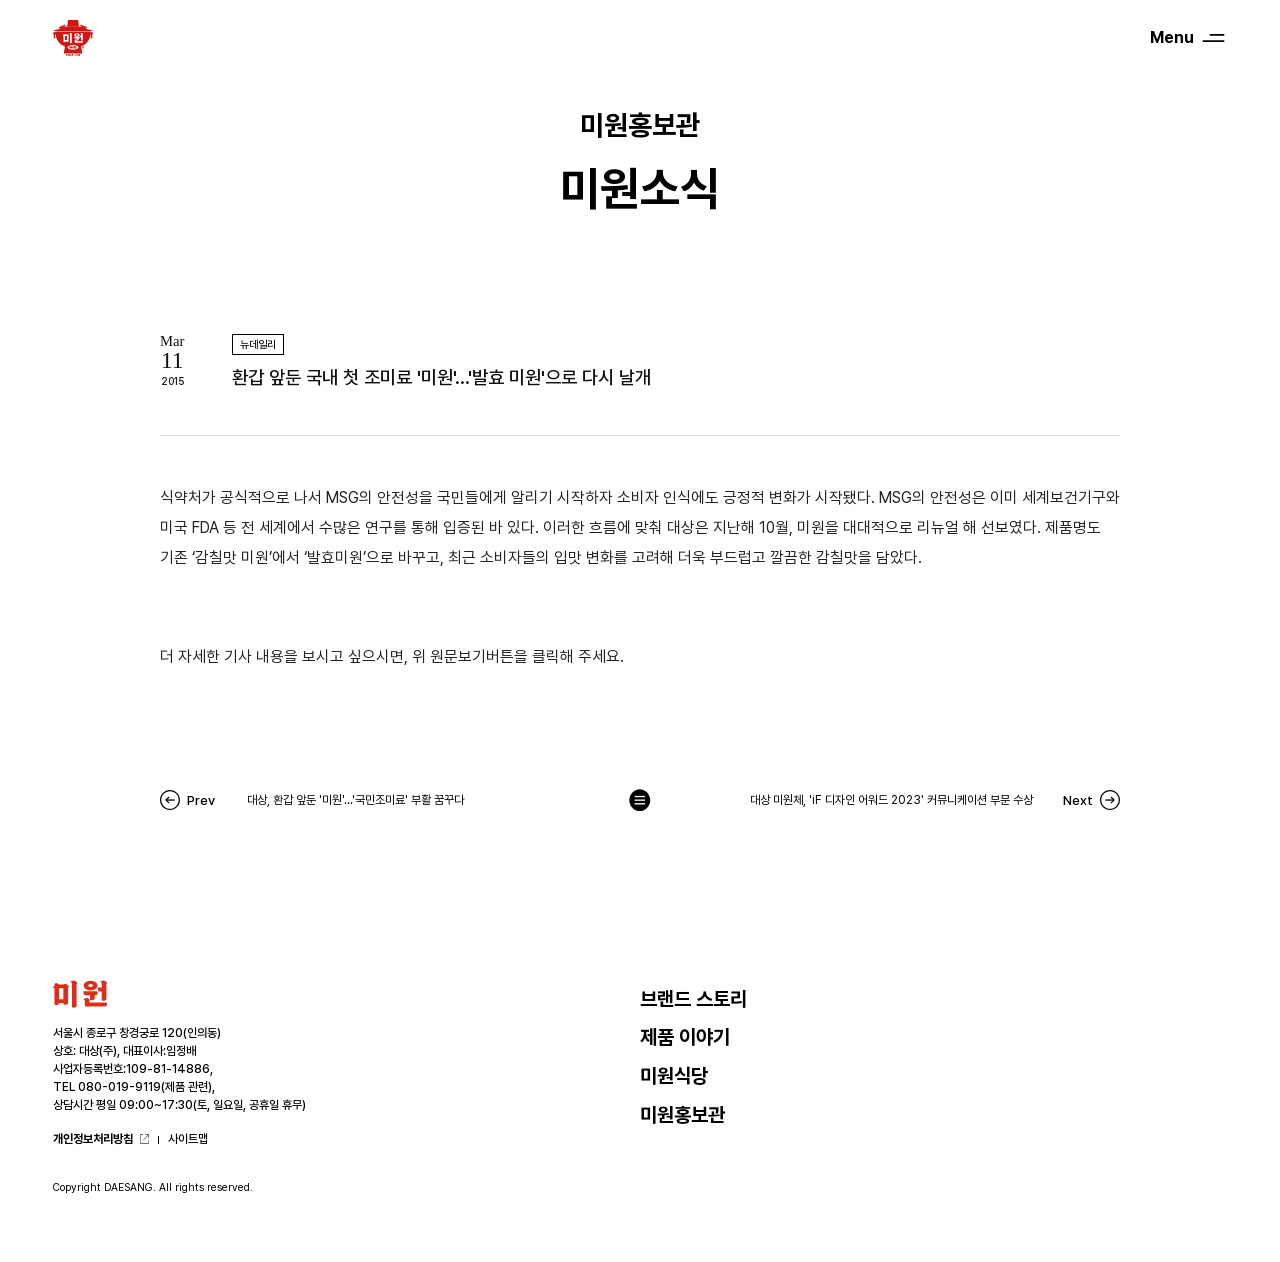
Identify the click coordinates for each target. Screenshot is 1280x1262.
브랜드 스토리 (693, 999)
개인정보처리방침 (93, 1139)
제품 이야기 (685, 1037)
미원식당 (674, 1076)
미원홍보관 (682, 1115)
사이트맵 (188, 1139)
